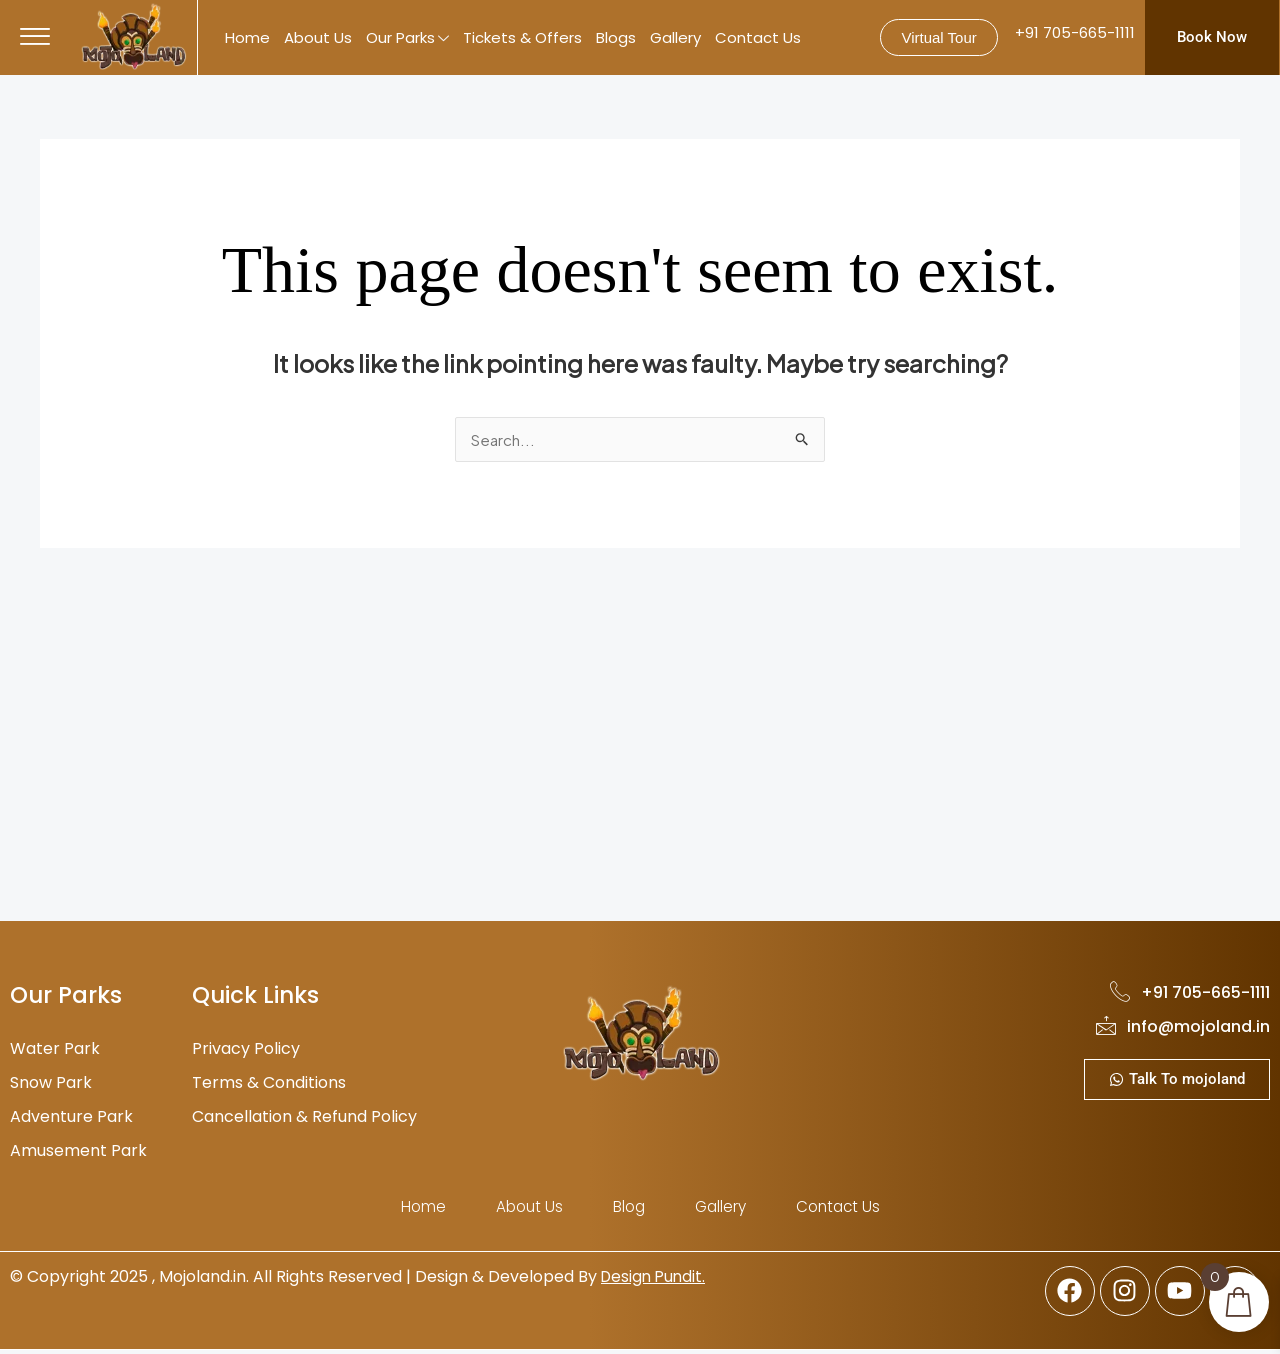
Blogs (616, 37)
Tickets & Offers (522, 37)
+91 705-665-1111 (1075, 32)
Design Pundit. (655, 1279)
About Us (318, 37)
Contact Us (758, 37)
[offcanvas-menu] (35, 37)
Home (247, 37)
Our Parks (407, 38)
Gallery (675, 37)
